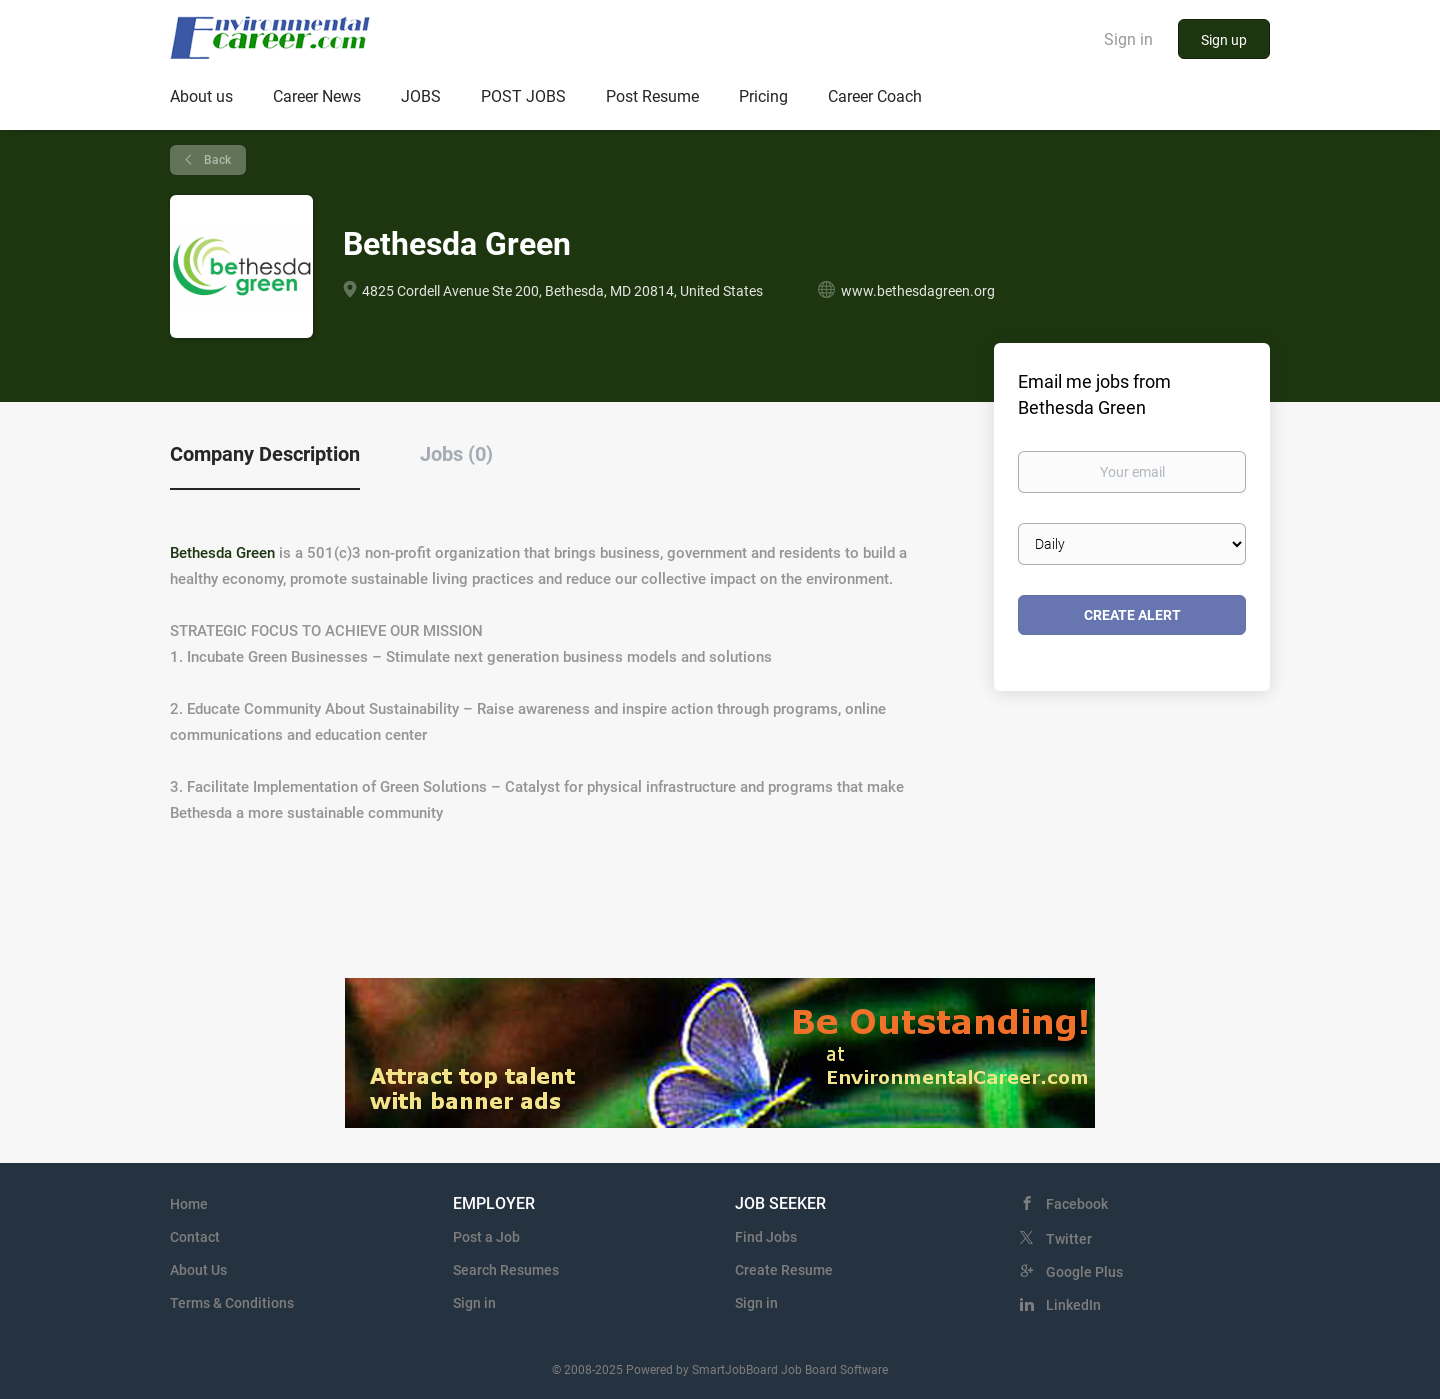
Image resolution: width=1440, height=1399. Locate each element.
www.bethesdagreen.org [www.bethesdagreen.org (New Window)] (918, 291)
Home (189, 1204)
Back (216, 160)
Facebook (1077, 1204)
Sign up (1224, 40)
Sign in (1128, 39)
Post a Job (486, 1237)
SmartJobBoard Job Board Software (790, 1370)
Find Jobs (766, 1237)
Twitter (1069, 1239)
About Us (198, 1270)
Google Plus (1084, 1272)
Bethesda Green (222, 553)
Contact (195, 1237)
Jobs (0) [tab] (456, 454)
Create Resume (784, 1270)
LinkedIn (1073, 1305)
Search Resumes (506, 1270)
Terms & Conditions (232, 1303)
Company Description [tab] (265, 454)
